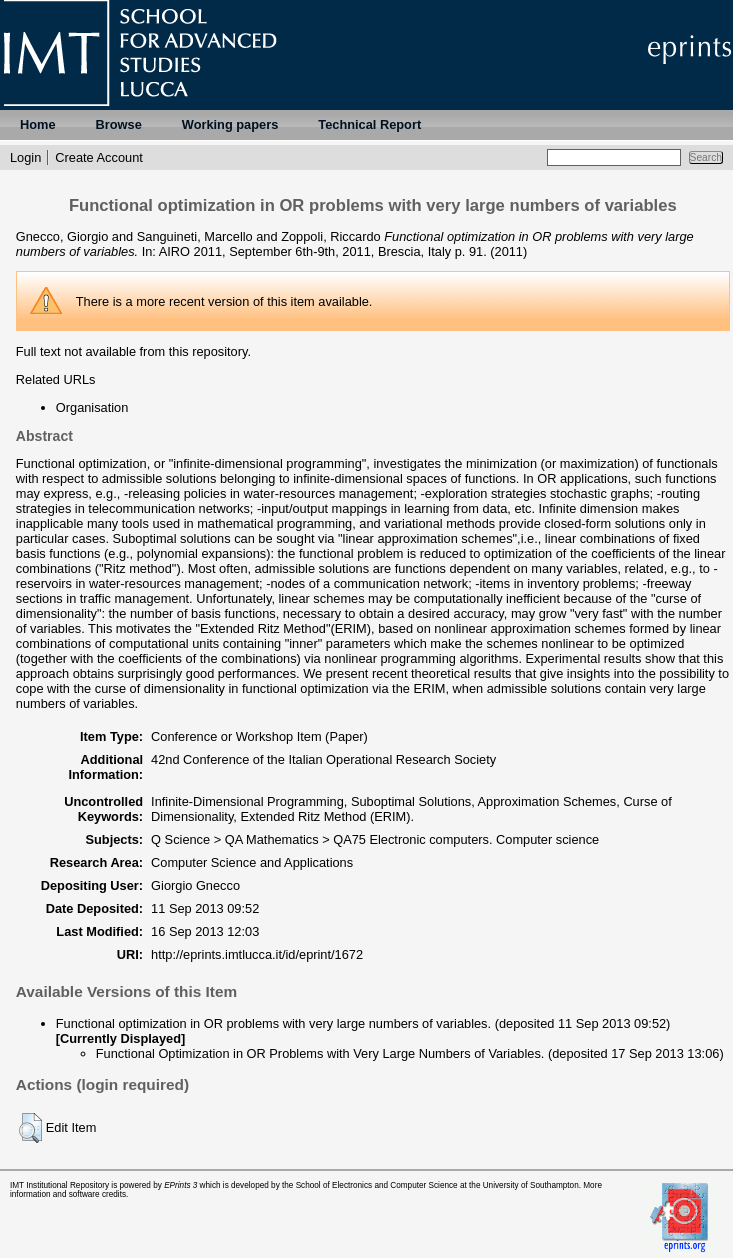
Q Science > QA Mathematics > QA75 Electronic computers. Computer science (375, 839)
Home (38, 124)
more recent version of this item (225, 301)
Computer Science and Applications (252, 862)
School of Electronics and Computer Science (377, 1185)
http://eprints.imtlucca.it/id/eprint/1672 (257, 954)
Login (25, 157)
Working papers (230, 124)
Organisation (92, 407)
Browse (119, 124)
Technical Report (369, 124)
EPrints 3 (180, 1185)
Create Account (99, 157)
